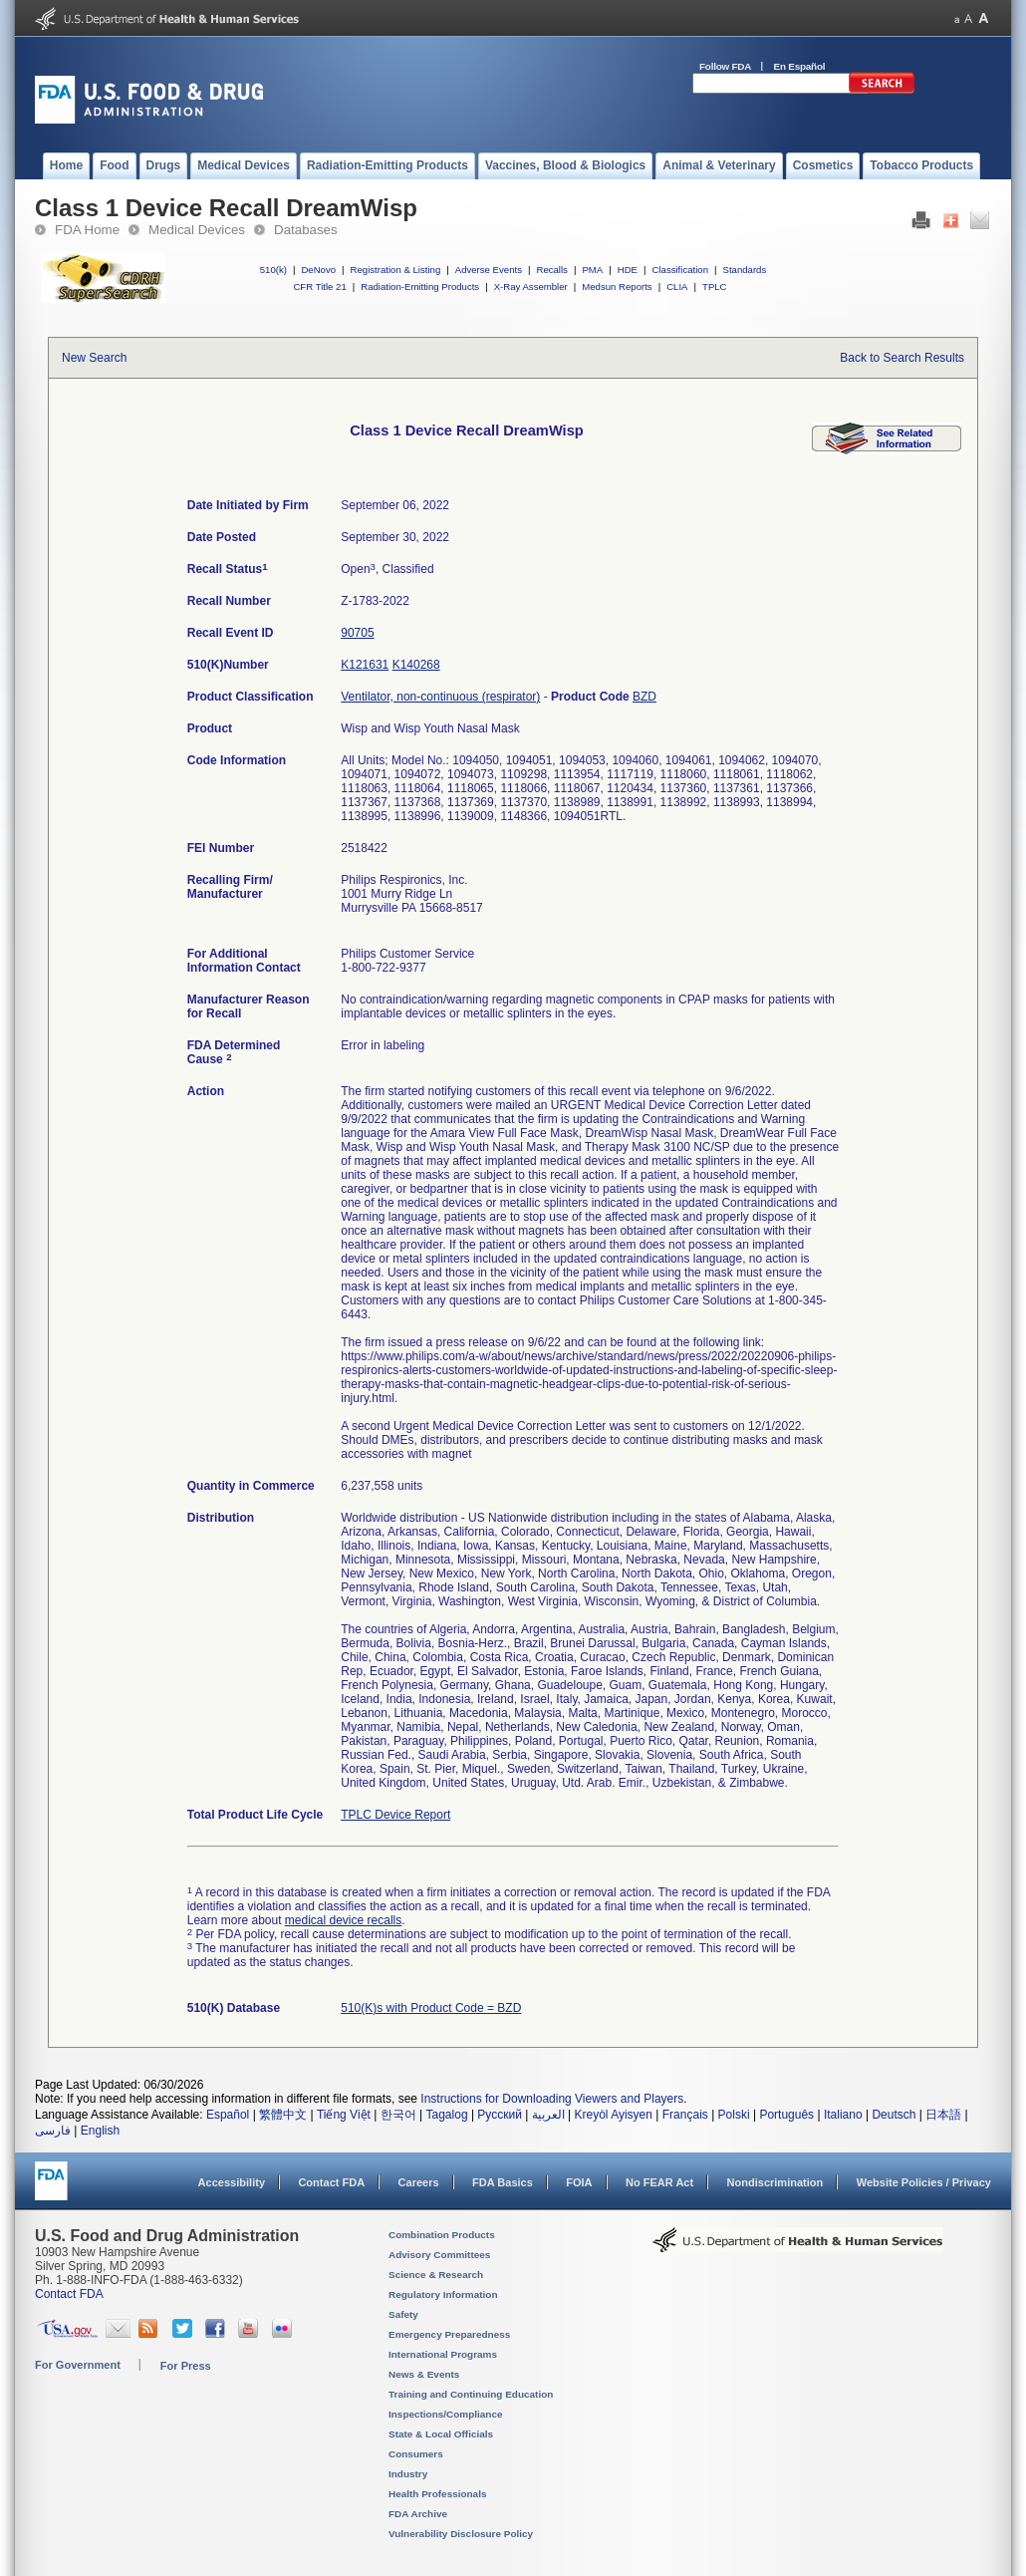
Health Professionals (437, 2493)
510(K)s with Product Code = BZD (431, 2008)
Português (786, 2115)
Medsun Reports (616, 286)
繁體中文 (283, 2115)
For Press (185, 2366)
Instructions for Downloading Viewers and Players (551, 2099)
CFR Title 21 (319, 286)
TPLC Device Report (395, 1815)
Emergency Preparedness (449, 2334)
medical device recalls (343, 1920)
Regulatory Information (443, 2294)
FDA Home (87, 229)
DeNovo (318, 269)
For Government (78, 2365)
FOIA (579, 2182)
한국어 (398, 2115)
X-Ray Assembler (531, 286)
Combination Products (441, 2234)
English (100, 2131)
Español (227, 2115)
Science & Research (435, 2274)
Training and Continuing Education (470, 2394)
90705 (357, 633)
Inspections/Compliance (445, 2414)
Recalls (551, 269)
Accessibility (231, 2182)
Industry (407, 2473)
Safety (403, 2314)
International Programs (442, 2354)
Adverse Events (488, 269)
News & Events (423, 2374)
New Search (94, 358)
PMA (592, 269)
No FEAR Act (659, 2182)
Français (685, 2115)
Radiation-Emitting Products (420, 286)
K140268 (416, 665)
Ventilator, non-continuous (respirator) (440, 697)
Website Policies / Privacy (924, 2182)
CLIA (676, 286)
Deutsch (893, 2115)
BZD (644, 697)
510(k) (273, 269)
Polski (734, 2115)
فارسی (53, 2131)
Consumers (415, 2453)
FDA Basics (502, 2182)
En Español (800, 66)
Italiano (843, 2115)
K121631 (364, 665)
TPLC (714, 286)
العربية (548, 2115)
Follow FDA (725, 66)
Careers (418, 2182)
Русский (499, 2115)
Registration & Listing (396, 269)
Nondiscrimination (775, 2182)
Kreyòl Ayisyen (613, 2115)
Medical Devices (196, 229)
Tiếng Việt (344, 2115)
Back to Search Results (902, 358)
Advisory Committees (439, 2254)
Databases (306, 229)
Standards (745, 269)
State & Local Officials (440, 2434)
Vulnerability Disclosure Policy (460, 2533)
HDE (628, 269)
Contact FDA (331, 2182)
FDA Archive (417, 2513)
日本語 (943, 2115)
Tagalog (447, 2115)
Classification (679, 269)
